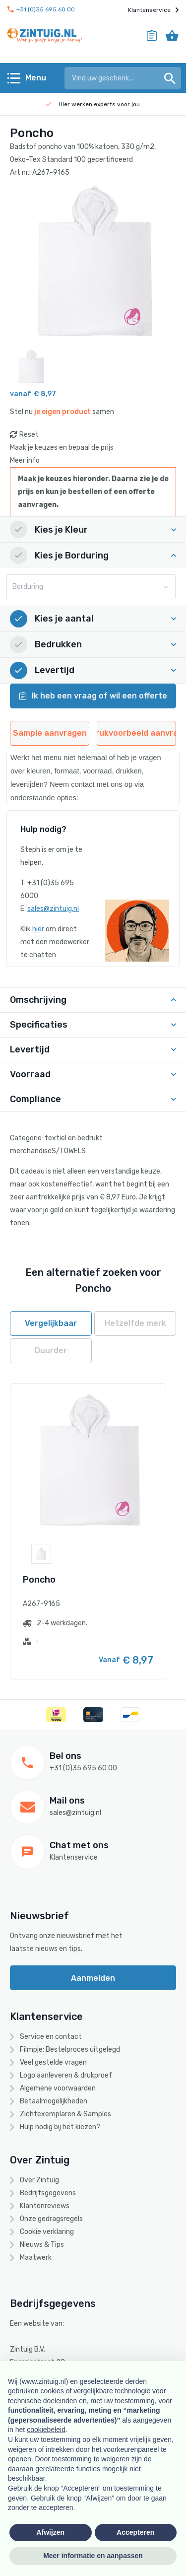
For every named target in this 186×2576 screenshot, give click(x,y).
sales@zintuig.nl (53, 909)
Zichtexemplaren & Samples (65, 2114)
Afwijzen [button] (50, 2532)
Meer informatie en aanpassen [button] (93, 2556)
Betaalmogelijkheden (53, 2101)
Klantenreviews (44, 2206)
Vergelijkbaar (51, 1323)
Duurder (51, 1350)
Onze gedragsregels (51, 2219)
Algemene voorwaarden (58, 2088)
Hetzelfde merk (135, 1323)
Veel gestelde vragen (53, 2062)
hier (38, 929)
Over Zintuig (39, 2180)
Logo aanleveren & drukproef (66, 2075)
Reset (29, 434)
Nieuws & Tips (42, 2244)
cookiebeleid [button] (46, 2430)
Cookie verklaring (47, 2232)
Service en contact (51, 2036)
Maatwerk (36, 2257)
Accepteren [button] (135, 2532)
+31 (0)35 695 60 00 (41, 9)
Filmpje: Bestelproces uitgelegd (70, 2049)
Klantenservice (153, 9)
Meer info (25, 460)
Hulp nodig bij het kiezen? (60, 2127)
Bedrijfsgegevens (48, 2193)
